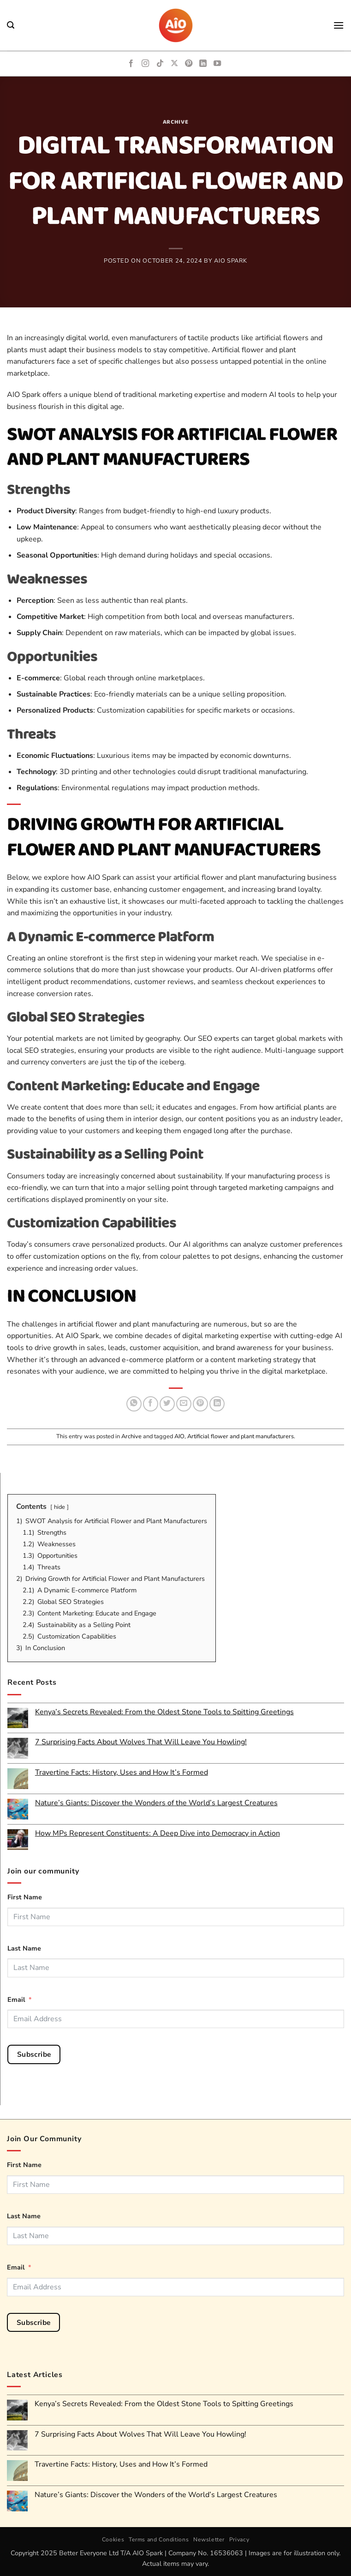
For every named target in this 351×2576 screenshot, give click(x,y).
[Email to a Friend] (183, 1403)
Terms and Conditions (159, 2539)
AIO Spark (230, 261)
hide (59, 1507)
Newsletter (209, 2539)
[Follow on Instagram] (145, 64)
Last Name (24, 1948)
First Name (24, 1897)
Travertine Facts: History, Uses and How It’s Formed (121, 1772)
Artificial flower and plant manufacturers (240, 1436)
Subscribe (34, 2054)
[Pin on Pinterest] (200, 1403)
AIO (179, 1436)
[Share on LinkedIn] (217, 1403)
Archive (176, 122)
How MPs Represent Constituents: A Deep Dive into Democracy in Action (157, 1833)
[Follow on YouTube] (217, 64)
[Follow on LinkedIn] (203, 64)
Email (16, 1999)
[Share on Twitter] (167, 1403)
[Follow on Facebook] (131, 64)
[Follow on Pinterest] (188, 64)
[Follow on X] (174, 64)
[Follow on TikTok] (160, 64)
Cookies (113, 2539)
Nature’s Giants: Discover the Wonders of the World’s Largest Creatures (156, 1803)
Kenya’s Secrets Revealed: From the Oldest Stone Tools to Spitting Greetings (164, 1712)
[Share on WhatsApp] (134, 1403)
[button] (10, 25)
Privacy (239, 2539)
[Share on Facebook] (150, 1403)
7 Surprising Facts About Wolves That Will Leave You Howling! (141, 1742)
